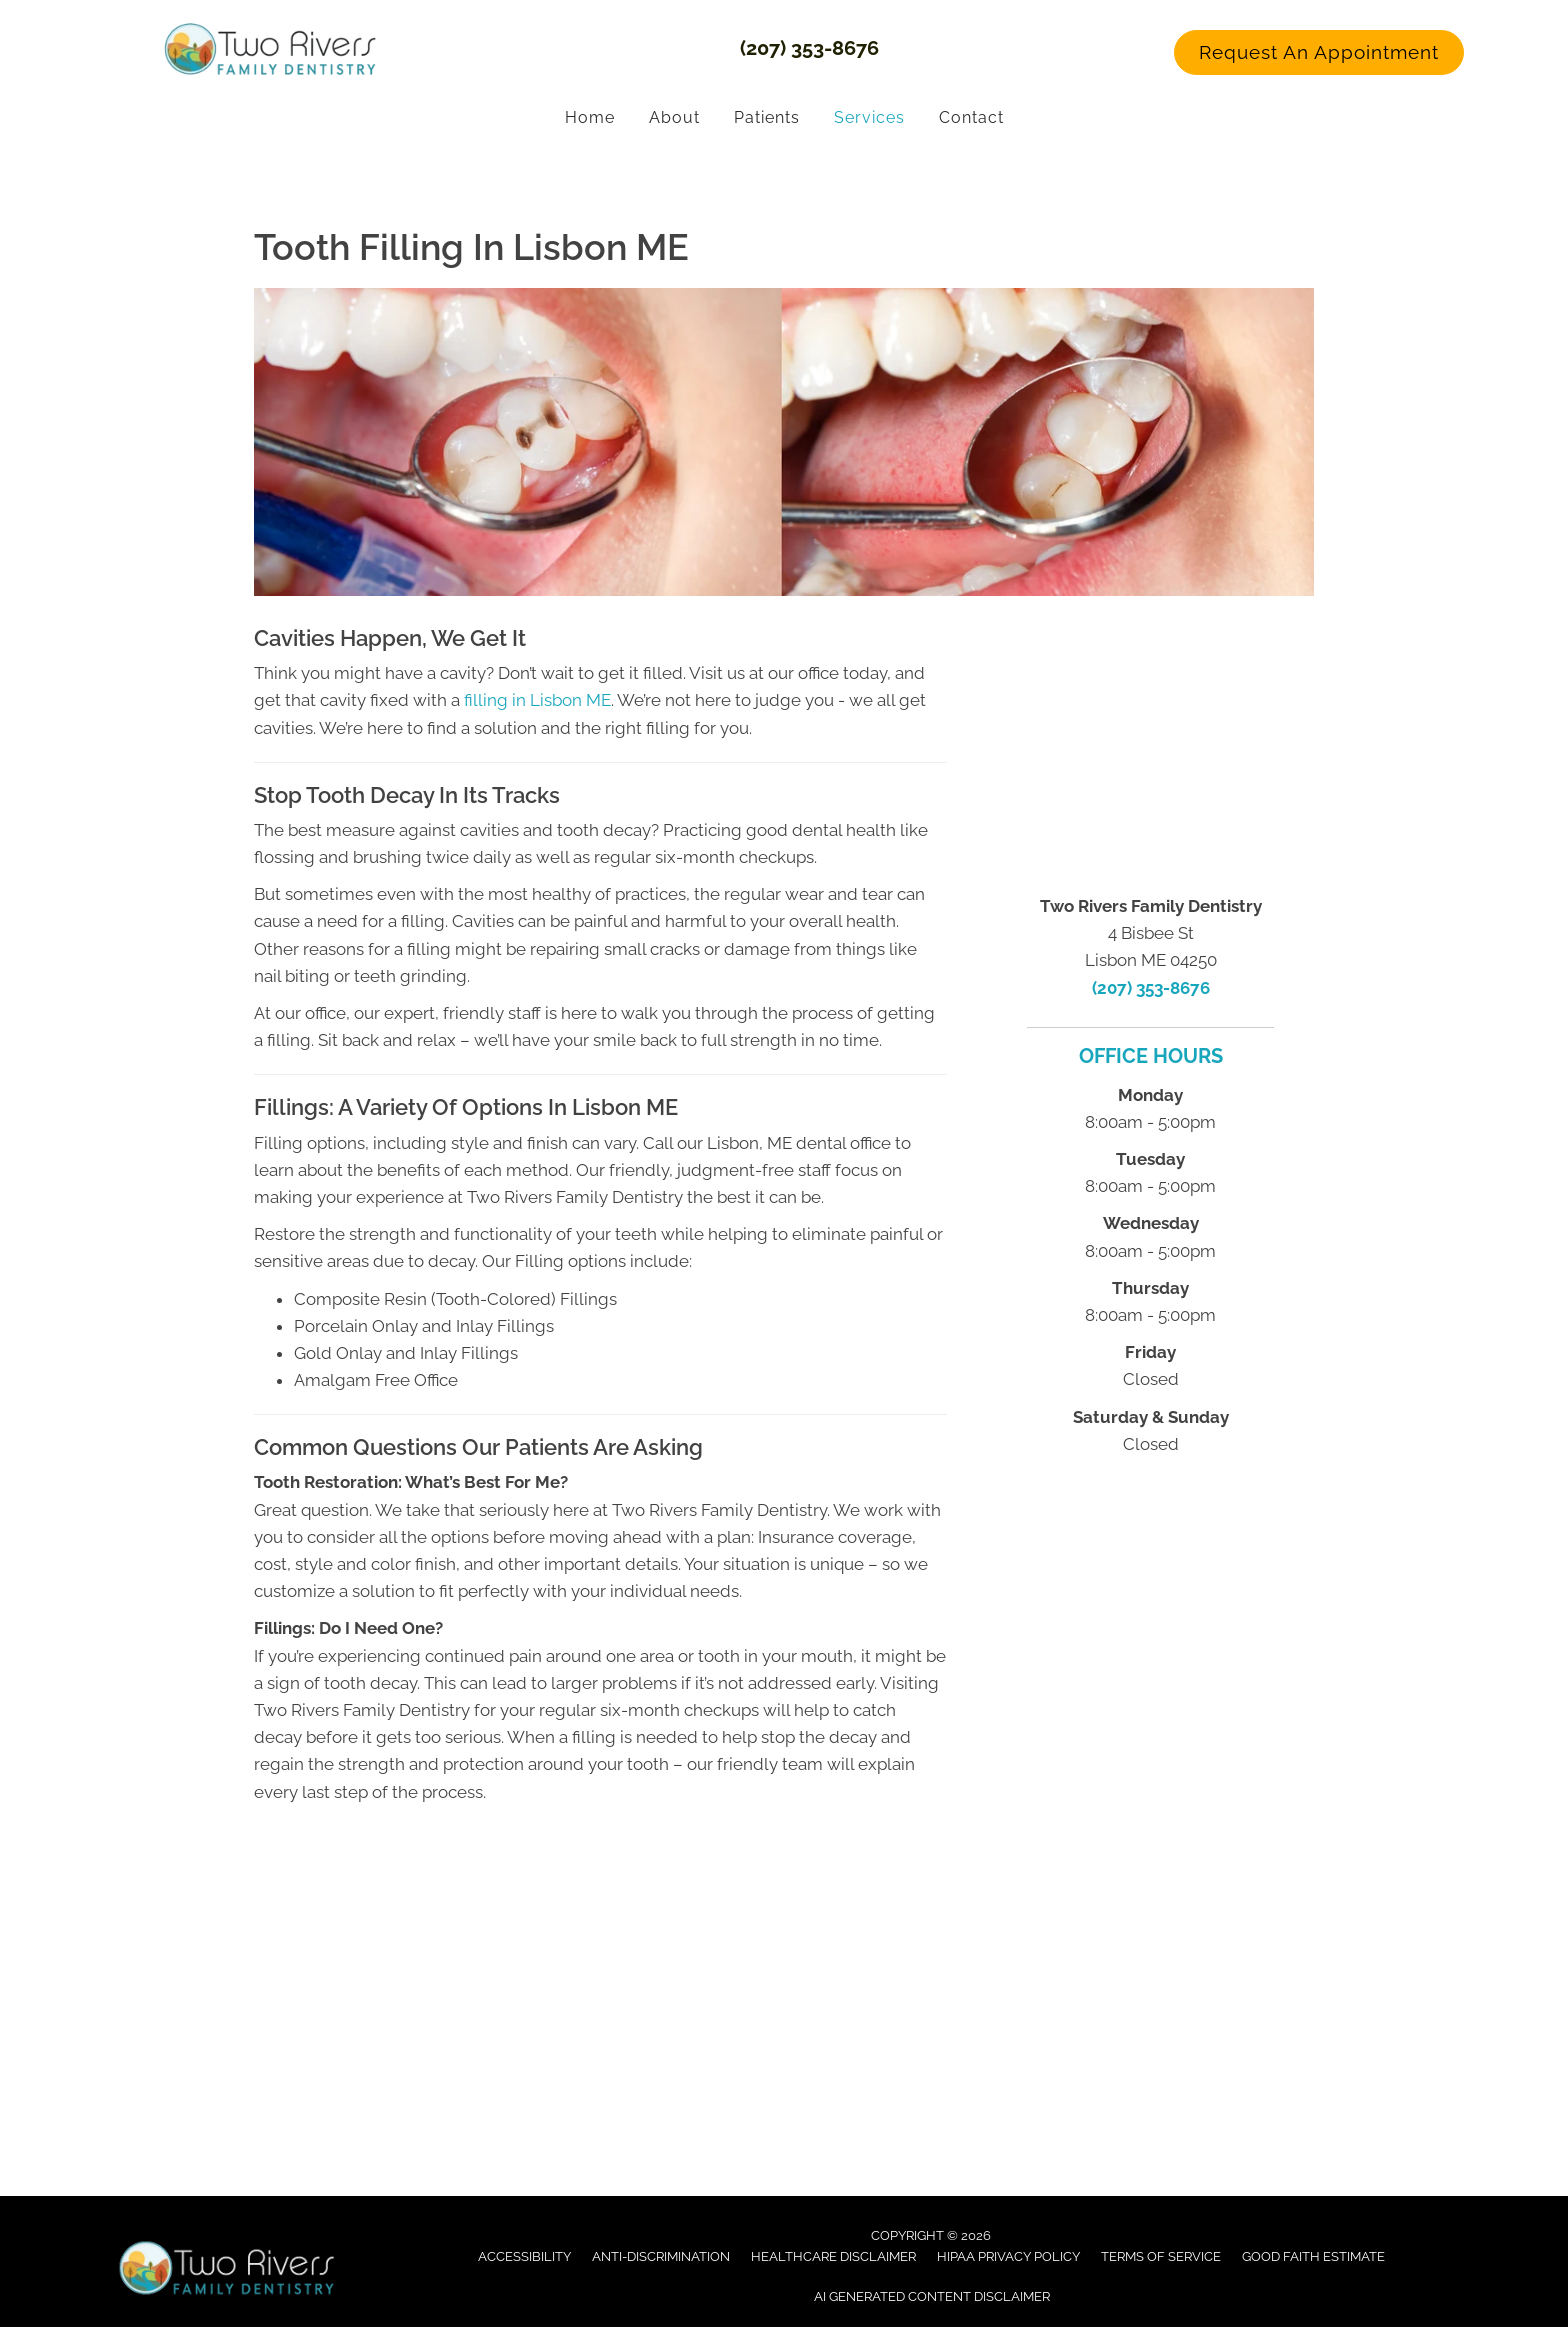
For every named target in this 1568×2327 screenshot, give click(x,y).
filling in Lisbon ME (537, 699)
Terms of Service (1161, 2255)
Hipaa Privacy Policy (1008, 2255)
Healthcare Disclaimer (833, 2255)
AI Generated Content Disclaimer (932, 2295)
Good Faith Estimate (1313, 2255)
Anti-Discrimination (661, 2255)
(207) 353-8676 (809, 47)
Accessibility (524, 2255)
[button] (1319, 52)
